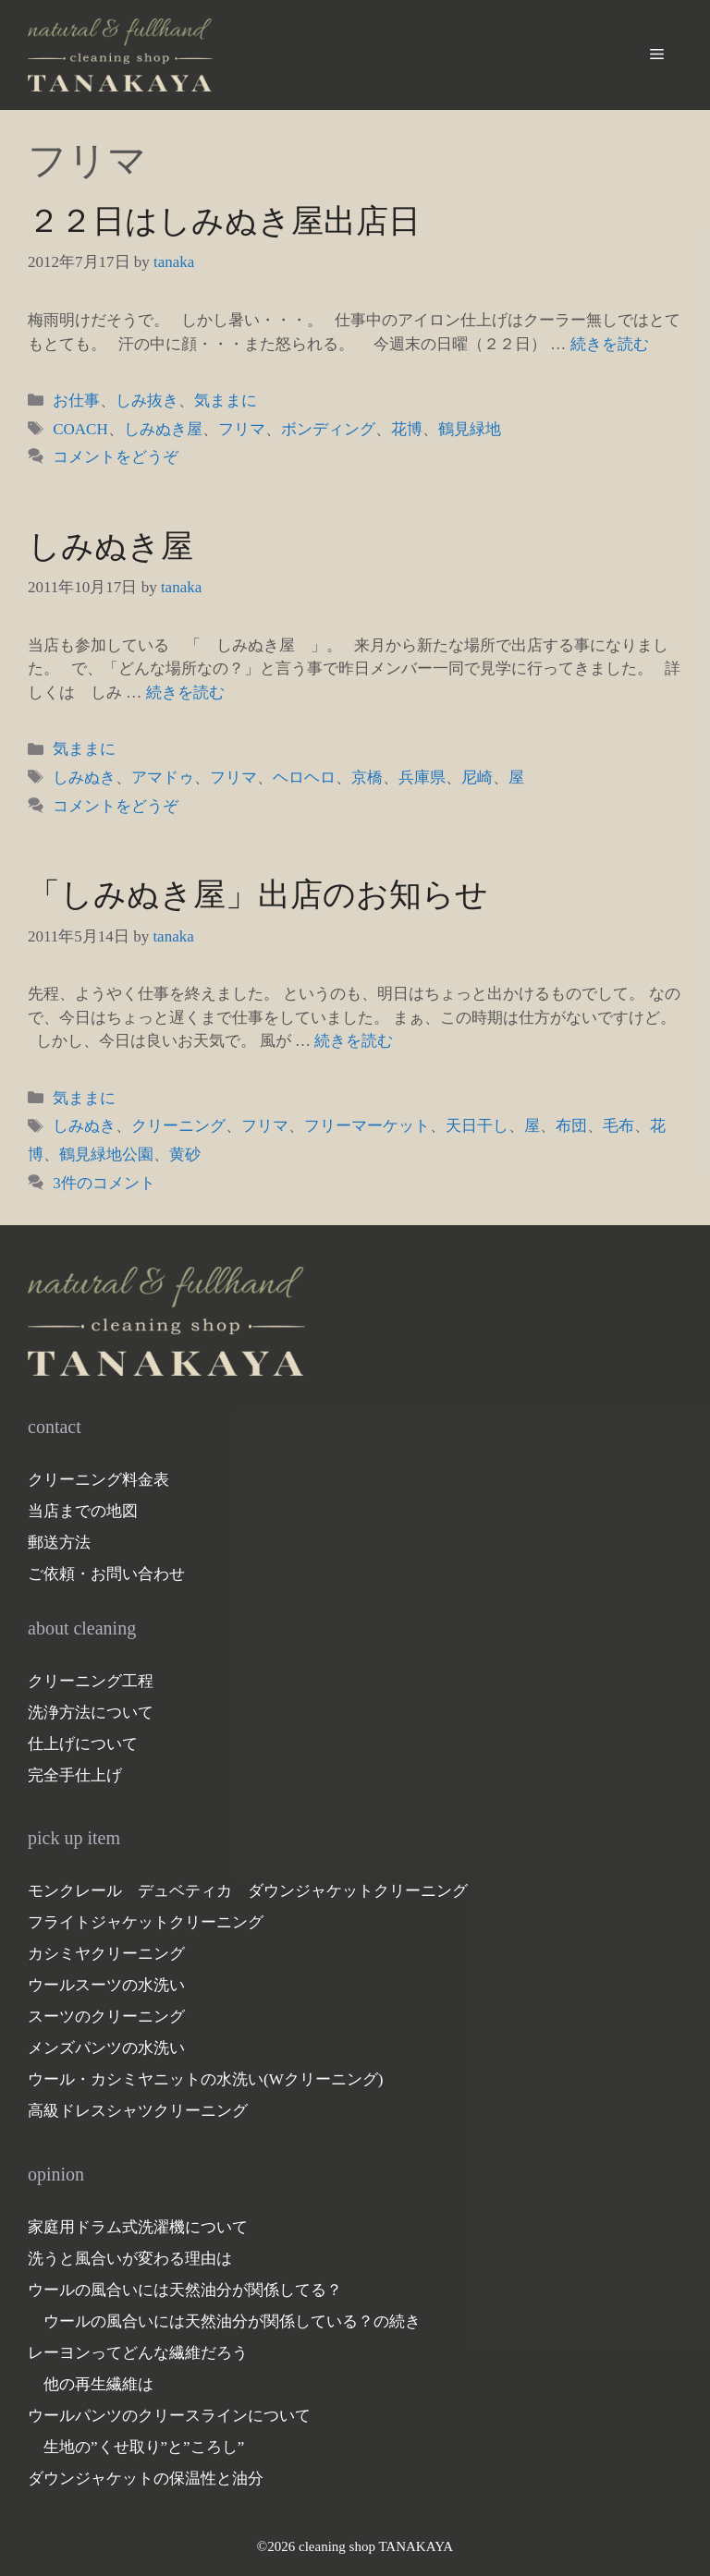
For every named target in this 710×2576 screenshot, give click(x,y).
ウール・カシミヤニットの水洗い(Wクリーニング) (205, 2079)
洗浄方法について (90, 1712)
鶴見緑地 (469, 429)
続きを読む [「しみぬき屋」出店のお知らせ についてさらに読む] (353, 1041)
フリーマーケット (367, 1126)
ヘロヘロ (304, 777)
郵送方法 (59, 1542)
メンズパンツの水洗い (106, 2048)
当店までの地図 (83, 1511)
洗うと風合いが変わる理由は (130, 2258)
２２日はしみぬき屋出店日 (224, 221)
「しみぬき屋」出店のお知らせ (258, 895)
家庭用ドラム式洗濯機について (138, 2227)
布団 (571, 1126)
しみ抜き (147, 400)
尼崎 (477, 777)
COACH (80, 429)
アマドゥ (162, 777)
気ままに (225, 400)
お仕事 (76, 400)
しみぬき (84, 777)
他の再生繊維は (98, 2384)
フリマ (241, 429)
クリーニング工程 (90, 1681)
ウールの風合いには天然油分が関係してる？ (185, 2290)
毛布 (618, 1126)
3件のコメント (104, 1183)
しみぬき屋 (163, 429)
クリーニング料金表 (98, 1479)
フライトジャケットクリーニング (145, 1922)
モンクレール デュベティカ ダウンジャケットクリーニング (248, 1891)
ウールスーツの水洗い (106, 1985)
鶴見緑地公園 (106, 1154)
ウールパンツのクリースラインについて (169, 2415)
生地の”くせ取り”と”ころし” (143, 2447)
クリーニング (178, 1126)
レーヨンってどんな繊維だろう (138, 2353)
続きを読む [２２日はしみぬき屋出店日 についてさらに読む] (609, 344)
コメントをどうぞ (115, 457)
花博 (406, 429)
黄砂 (185, 1154)
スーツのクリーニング (106, 2016)
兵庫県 (422, 777)
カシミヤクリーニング (106, 1953)
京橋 (367, 777)
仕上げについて (83, 1744)
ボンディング (328, 429)
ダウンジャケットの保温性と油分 (145, 2478)
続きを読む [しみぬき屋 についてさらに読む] (185, 692)
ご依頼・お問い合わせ (106, 1574)
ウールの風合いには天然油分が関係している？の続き (232, 2321)
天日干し (477, 1126)
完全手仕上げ (75, 1775)
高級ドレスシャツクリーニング (138, 2111)
